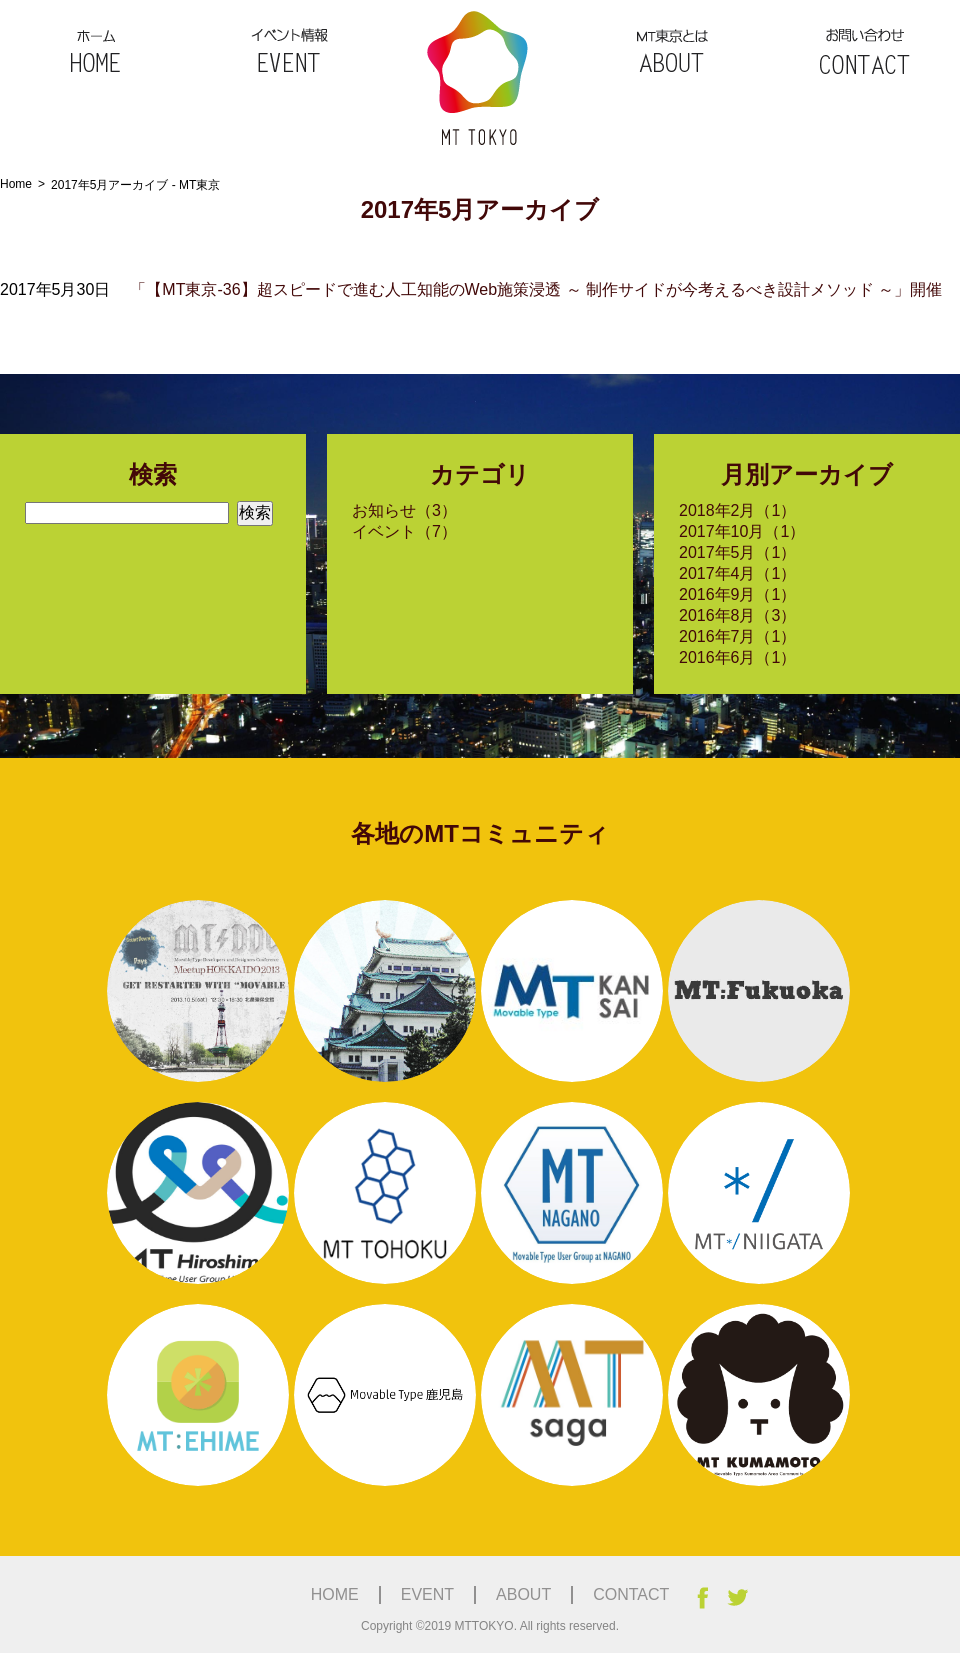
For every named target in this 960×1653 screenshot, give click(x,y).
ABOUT (672, 48)
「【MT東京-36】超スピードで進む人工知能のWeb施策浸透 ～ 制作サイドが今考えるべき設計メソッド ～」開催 (536, 289)
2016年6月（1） (737, 657)
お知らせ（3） (404, 510)
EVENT (288, 48)
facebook (702, 1598)
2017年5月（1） (737, 552)
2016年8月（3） (737, 615)
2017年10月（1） (742, 531)
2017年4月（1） (737, 573)
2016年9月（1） (737, 594)
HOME (96, 48)
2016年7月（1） (737, 636)
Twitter (737, 1598)
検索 (255, 512)
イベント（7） (404, 531)
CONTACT (864, 48)
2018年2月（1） (737, 510)
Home (16, 184)
